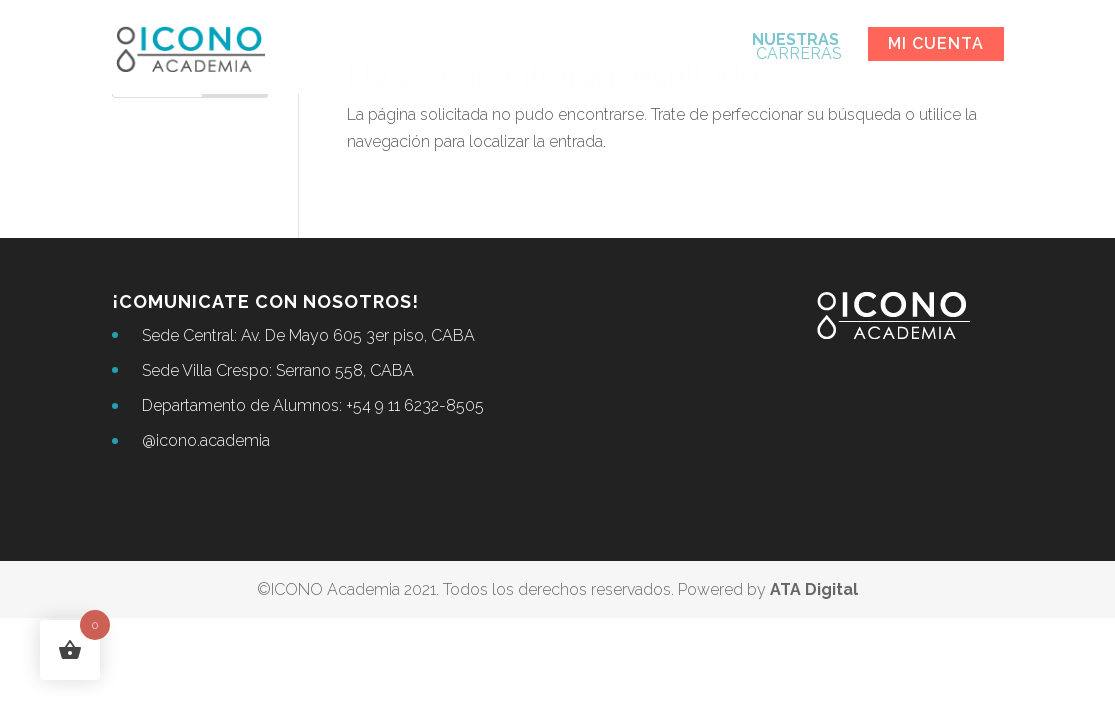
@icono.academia (206, 440)
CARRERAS (797, 48)
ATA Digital (814, 589)
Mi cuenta (936, 43)
